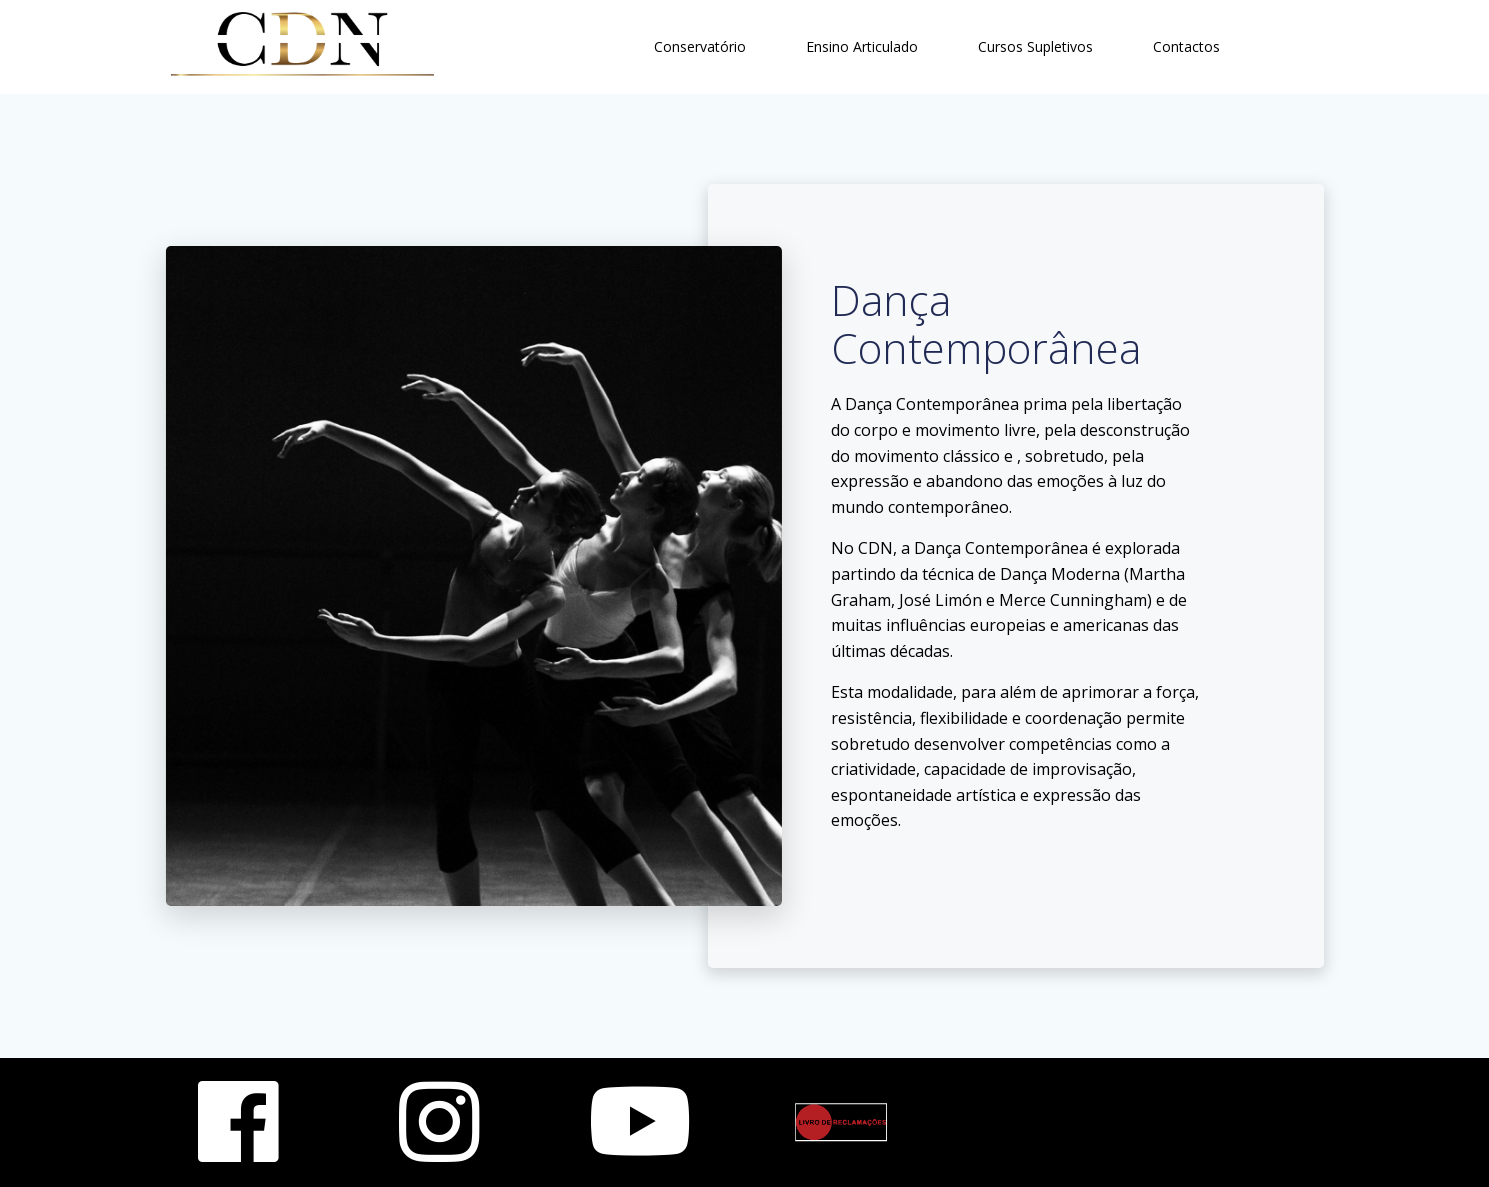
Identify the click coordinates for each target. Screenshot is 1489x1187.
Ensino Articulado (862, 46)
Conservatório (700, 46)
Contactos (1186, 46)
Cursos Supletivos (1035, 46)
